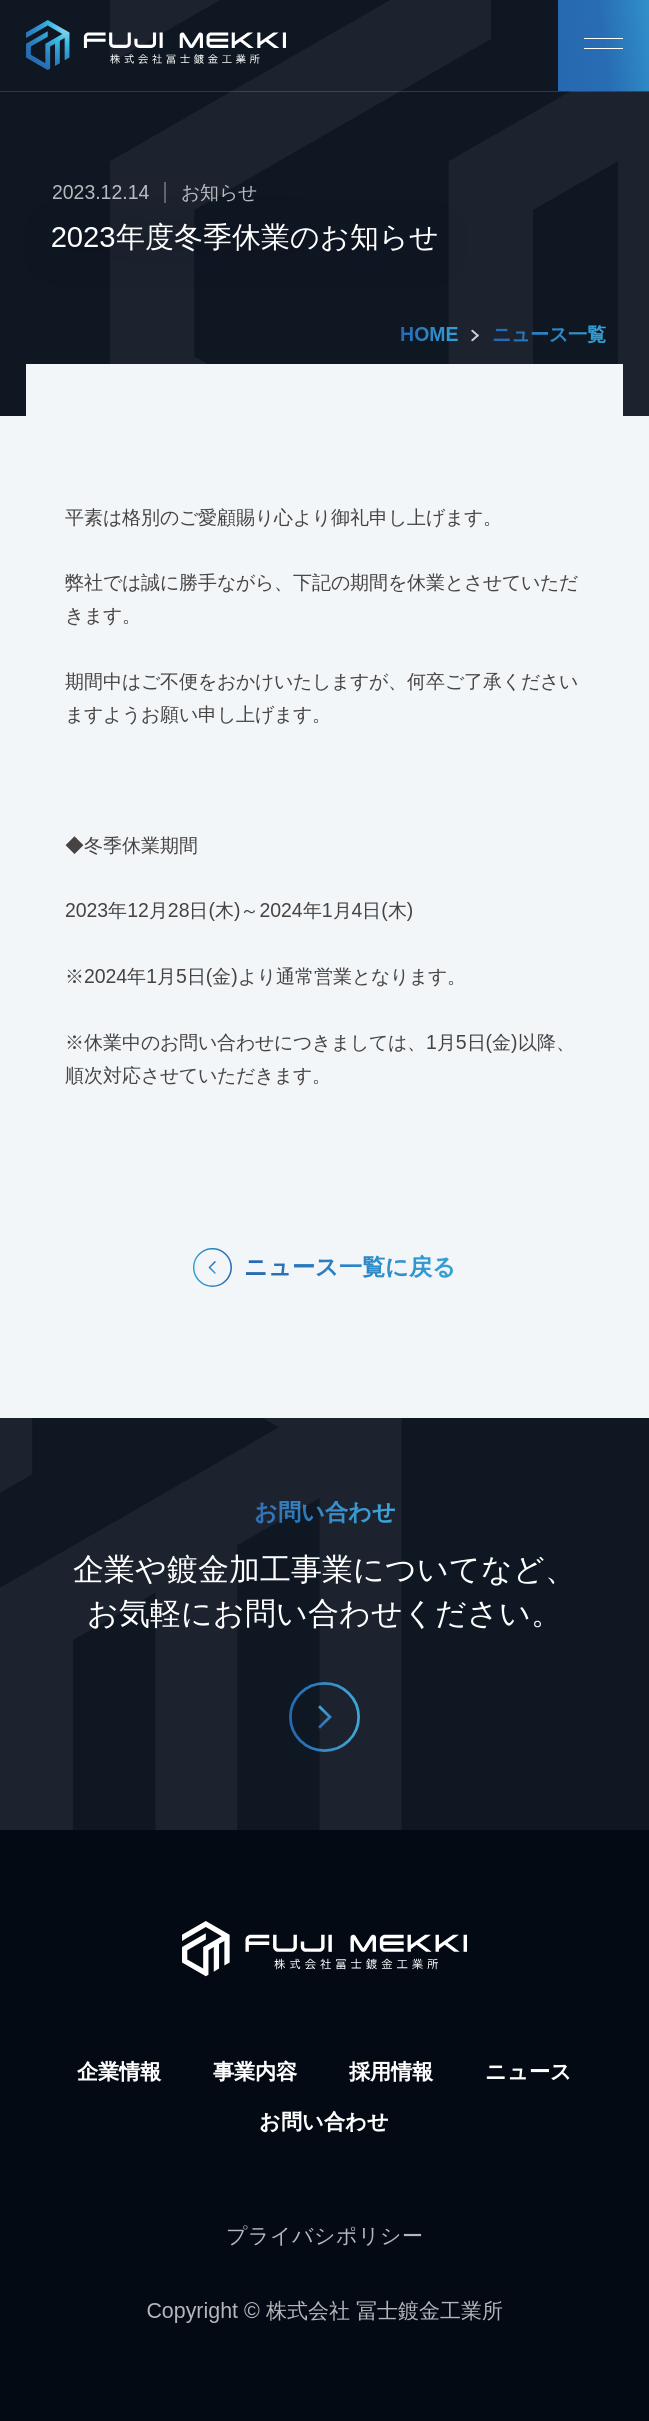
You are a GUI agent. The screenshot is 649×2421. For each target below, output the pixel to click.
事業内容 (255, 2072)
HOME (429, 334)
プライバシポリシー (324, 2236)
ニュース (528, 2072)
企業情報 (119, 2072)
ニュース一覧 (549, 334)
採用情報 (391, 2072)
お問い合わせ (324, 2122)
